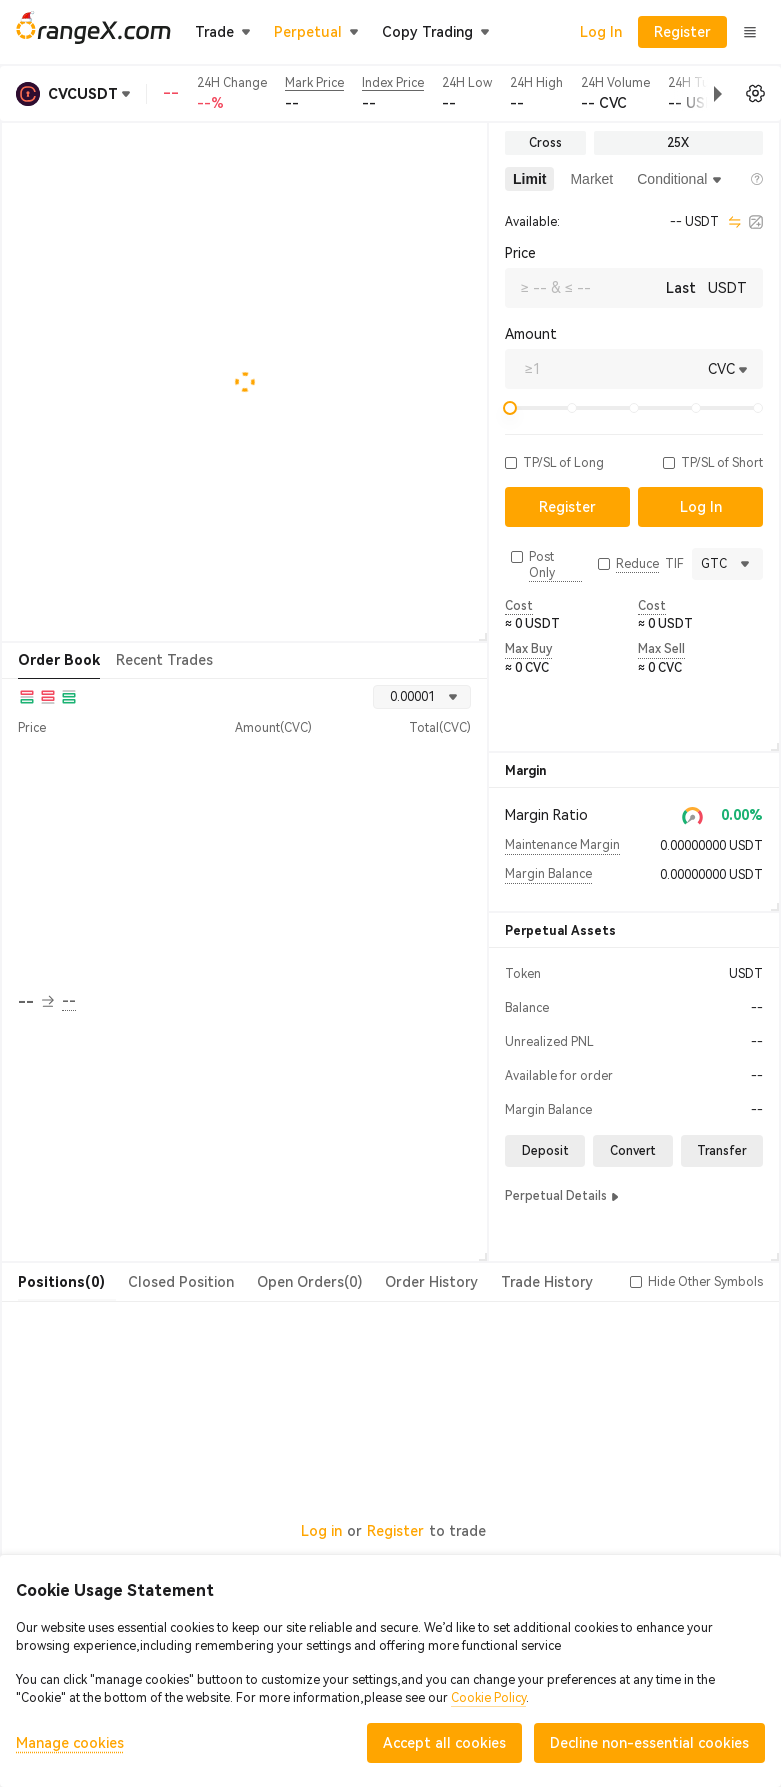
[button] (702, 94)
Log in (321, 1531)
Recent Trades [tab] (164, 660)
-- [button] (36, 1002)
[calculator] (756, 222)
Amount (531, 334)
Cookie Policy (488, 1698)
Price (520, 253)
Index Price (393, 83)
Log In (601, 32)
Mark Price (314, 83)
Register (395, 1531)
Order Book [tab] (59, 660)
